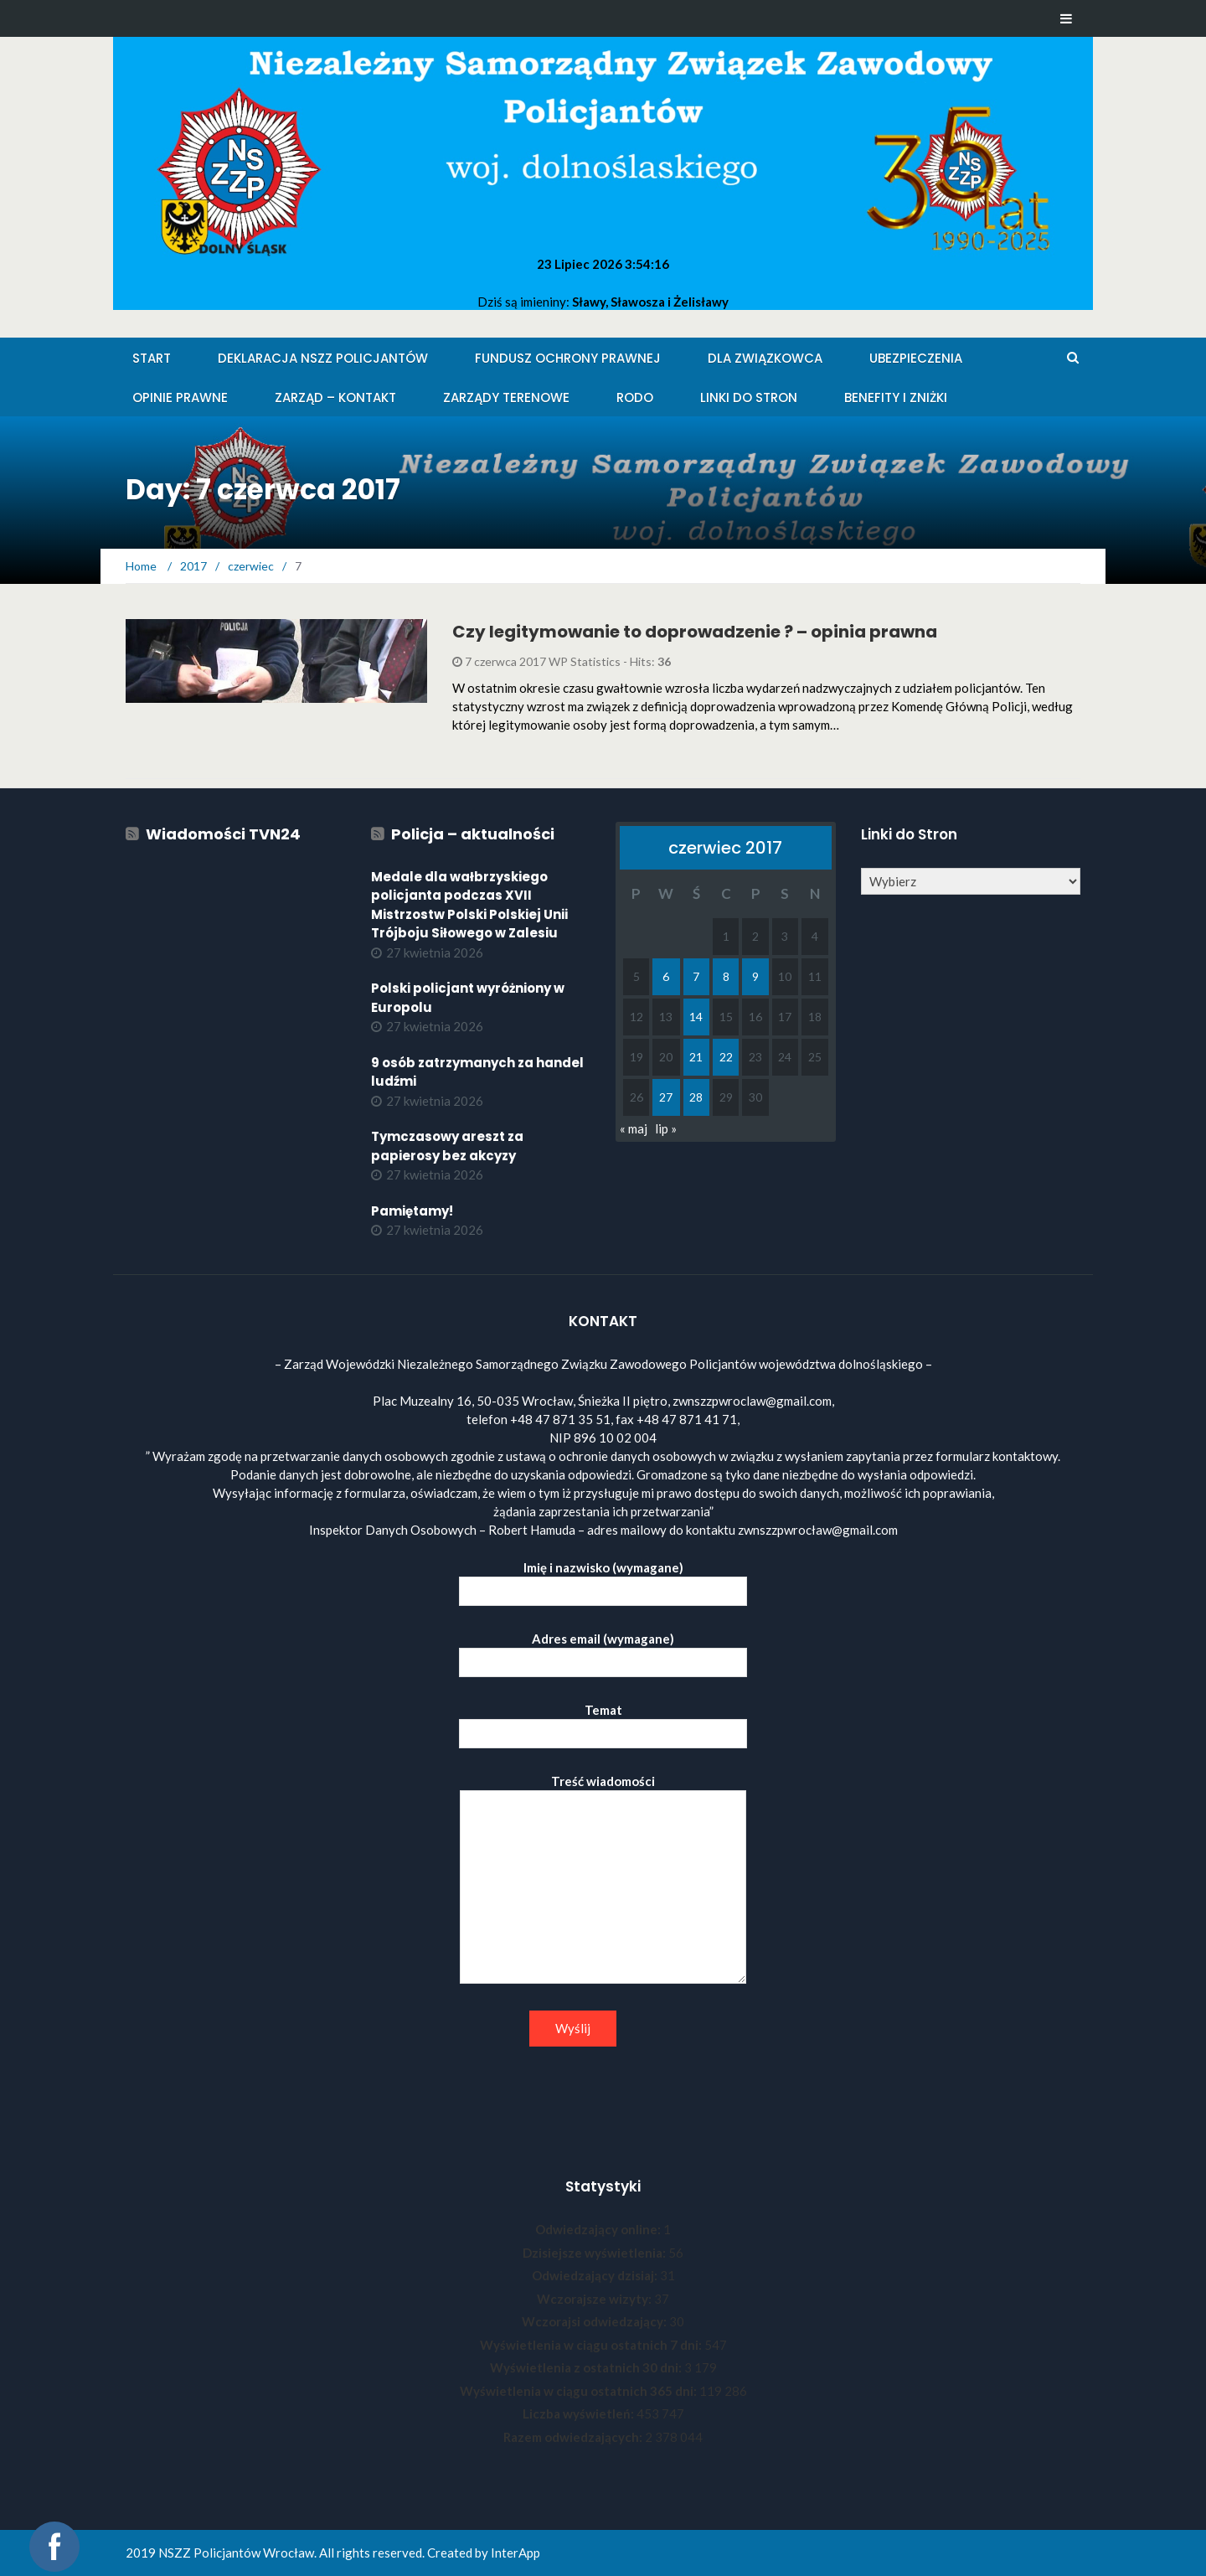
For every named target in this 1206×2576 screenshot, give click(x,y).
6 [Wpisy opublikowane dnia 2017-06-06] (665, 976)
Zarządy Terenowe (506, 397)
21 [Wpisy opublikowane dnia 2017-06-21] (696, 1057)
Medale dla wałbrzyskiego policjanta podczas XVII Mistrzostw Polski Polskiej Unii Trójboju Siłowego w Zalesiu (469, 905)
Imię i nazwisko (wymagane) (603, 1579)
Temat (603, 1722)
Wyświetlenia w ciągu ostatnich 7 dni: (592, 2344)
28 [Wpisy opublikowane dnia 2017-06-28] (696, 1097)
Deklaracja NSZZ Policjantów (323, 358)
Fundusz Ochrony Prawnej (568, 358)
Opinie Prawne (180, 397)
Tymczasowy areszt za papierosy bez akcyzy (447, 1146)
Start (151, 358)
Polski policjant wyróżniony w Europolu (467, 997)
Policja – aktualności (472, 833)
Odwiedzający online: (599, 2229)
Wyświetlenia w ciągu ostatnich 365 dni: (579, 2390)
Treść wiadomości (603, 1879)
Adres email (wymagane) (603, 1650)
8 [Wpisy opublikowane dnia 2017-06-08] (726, 976)
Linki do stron (748, 397)
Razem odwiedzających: (574, 2436)
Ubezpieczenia (915, 358)
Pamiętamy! (412, 1211)
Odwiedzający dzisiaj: (596, 2275)
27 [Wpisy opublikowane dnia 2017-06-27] (666, 1097)
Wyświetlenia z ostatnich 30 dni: (587, 2367)
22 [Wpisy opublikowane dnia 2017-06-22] (726, 1057)
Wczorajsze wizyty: (595, 2298)
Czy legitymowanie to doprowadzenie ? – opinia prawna (694, 631)
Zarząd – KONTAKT (335, 397)
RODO (634, 397)
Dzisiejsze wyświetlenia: (595, 2252)
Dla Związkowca (765, 358)
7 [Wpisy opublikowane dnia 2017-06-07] (696, 976)
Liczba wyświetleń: (579, 2413)
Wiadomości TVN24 (223, 833)
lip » (666, 1128)
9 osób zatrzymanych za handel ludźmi (477, 1072)
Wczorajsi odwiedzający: (595, 2321)
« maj (633, 1128)
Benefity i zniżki (895, 397)
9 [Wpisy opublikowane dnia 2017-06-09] (755, 976)
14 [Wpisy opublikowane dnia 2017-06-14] (696, 1016)
